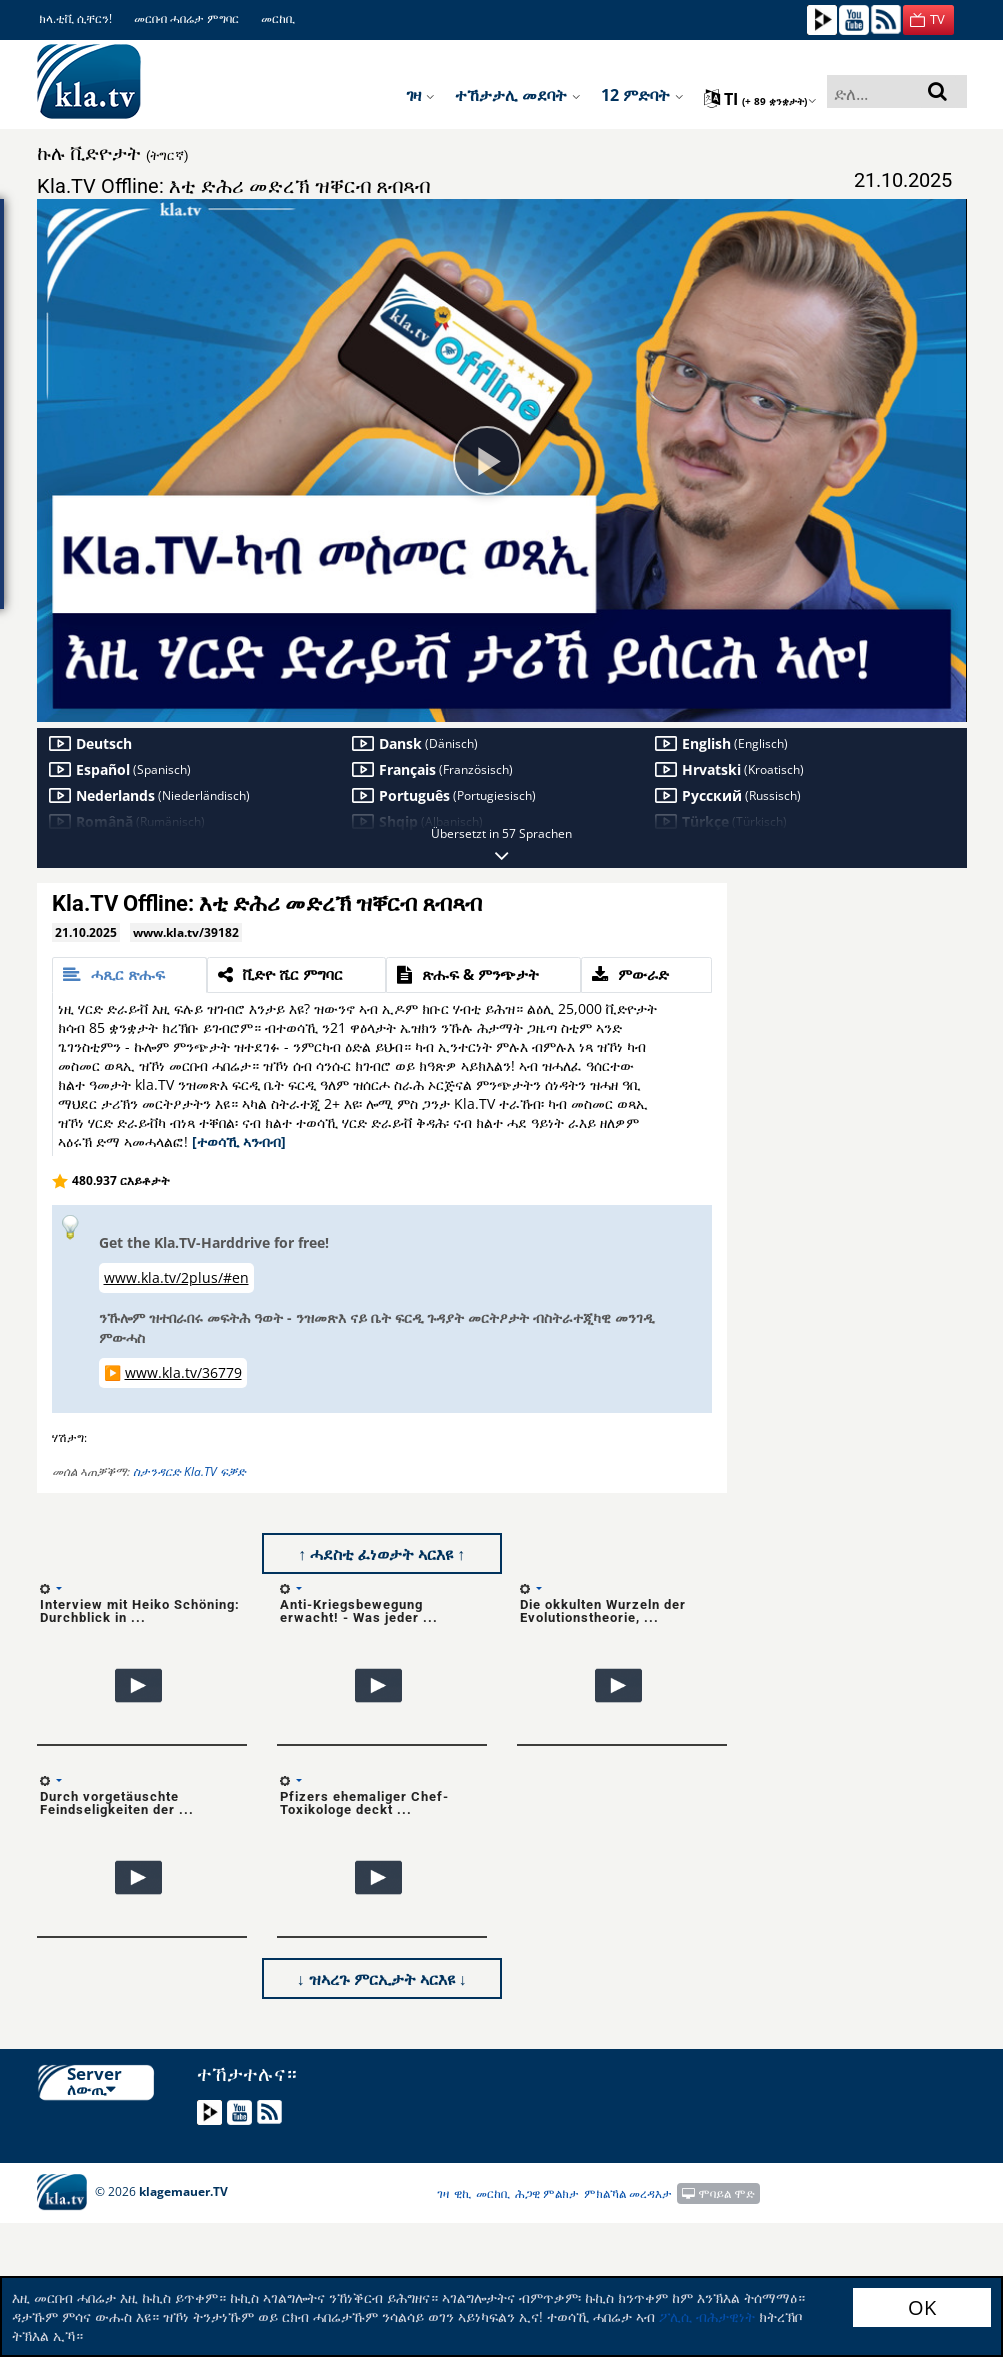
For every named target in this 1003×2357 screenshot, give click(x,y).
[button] (928, 20)
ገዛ (420, 95)
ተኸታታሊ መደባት (518, 95)
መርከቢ (278, 18)
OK (922, 2307)
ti (760, 99)
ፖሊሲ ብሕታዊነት (707, 2316)
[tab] (130, 975)
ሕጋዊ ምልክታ (547, 2193)
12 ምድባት (642, 95)
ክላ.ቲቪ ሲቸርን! (75, 18)
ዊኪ (462, 2193)
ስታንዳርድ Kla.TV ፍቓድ (189, 1471)
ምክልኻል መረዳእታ (628, 2193)
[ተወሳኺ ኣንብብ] (239, 1141)
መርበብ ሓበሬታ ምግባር (186, 18)
